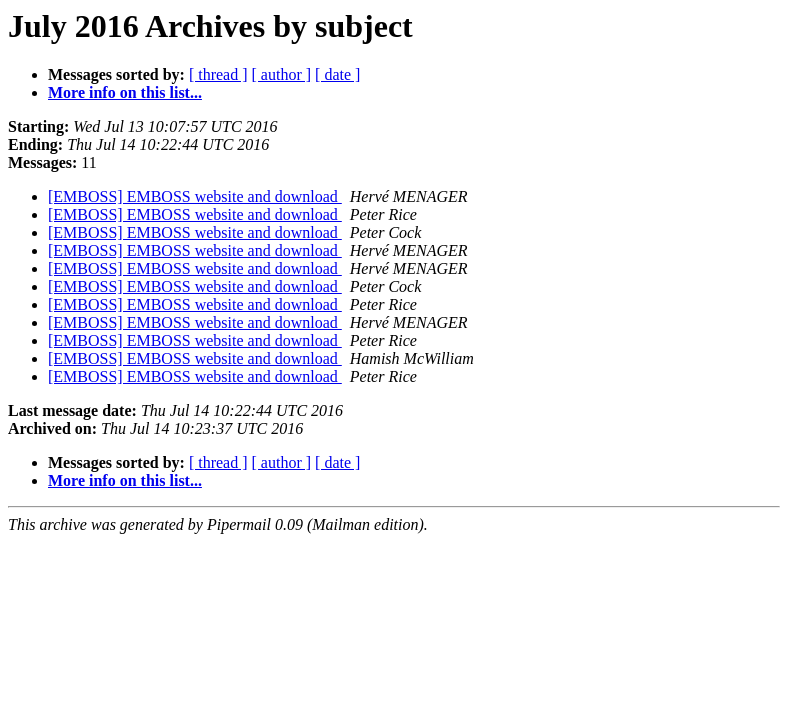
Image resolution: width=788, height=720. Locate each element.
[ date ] (337, 74)
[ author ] (282, 74)
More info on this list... (125, 92)
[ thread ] (218, 74)
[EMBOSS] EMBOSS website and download (195, 196)
